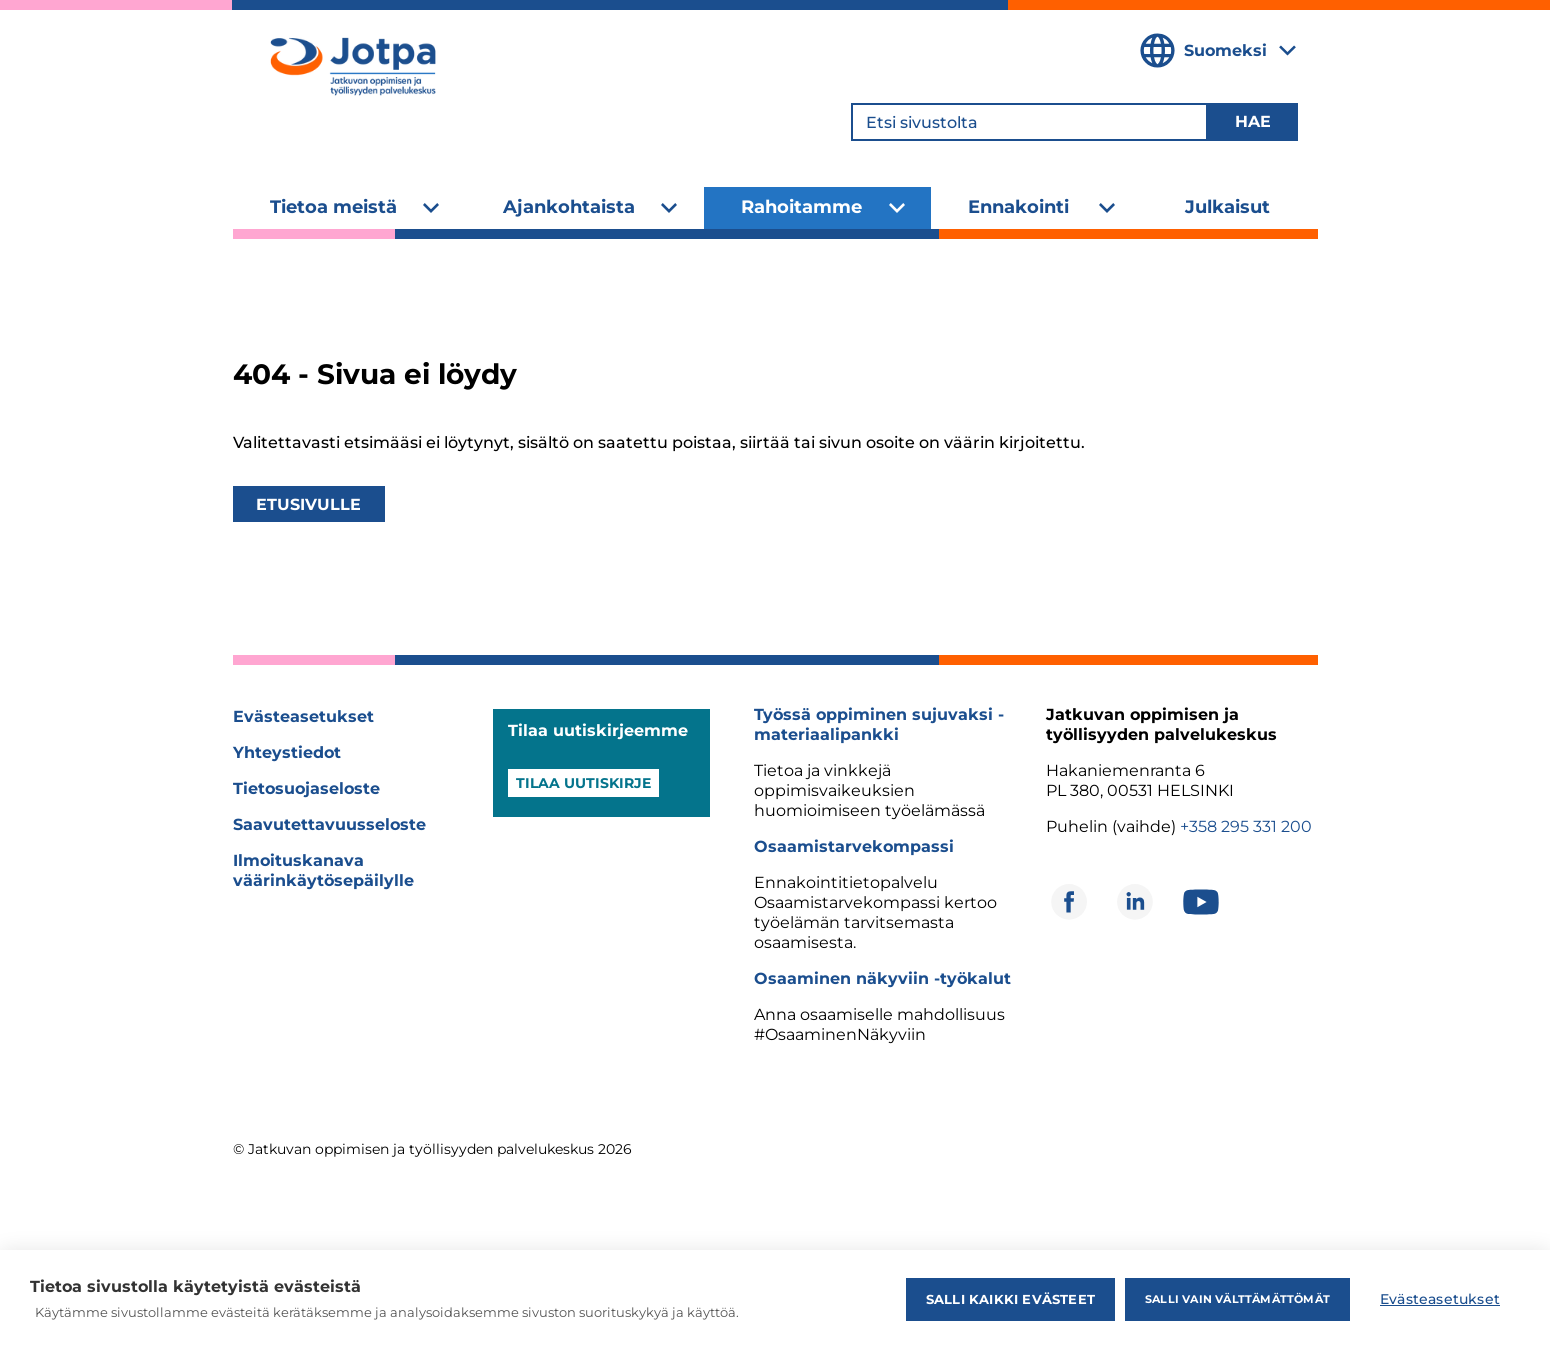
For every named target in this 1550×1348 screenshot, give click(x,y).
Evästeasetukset (303, 716)
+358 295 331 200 (1246, 826)
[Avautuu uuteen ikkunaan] (1069, 902)
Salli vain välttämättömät (1237, 1299)
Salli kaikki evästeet (1010, 1299)
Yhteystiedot (287, 752)
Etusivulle (308, 504)
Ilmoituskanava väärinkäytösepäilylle (323, 870)
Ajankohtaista (569, 207)
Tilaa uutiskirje (583, 783)
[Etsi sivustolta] (1029, 122)
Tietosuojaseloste (306, 788)
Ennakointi (1018, 207)
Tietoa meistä (333, 207)
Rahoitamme (801, 207)
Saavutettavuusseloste (329, 824)
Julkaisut (1227, 207)
